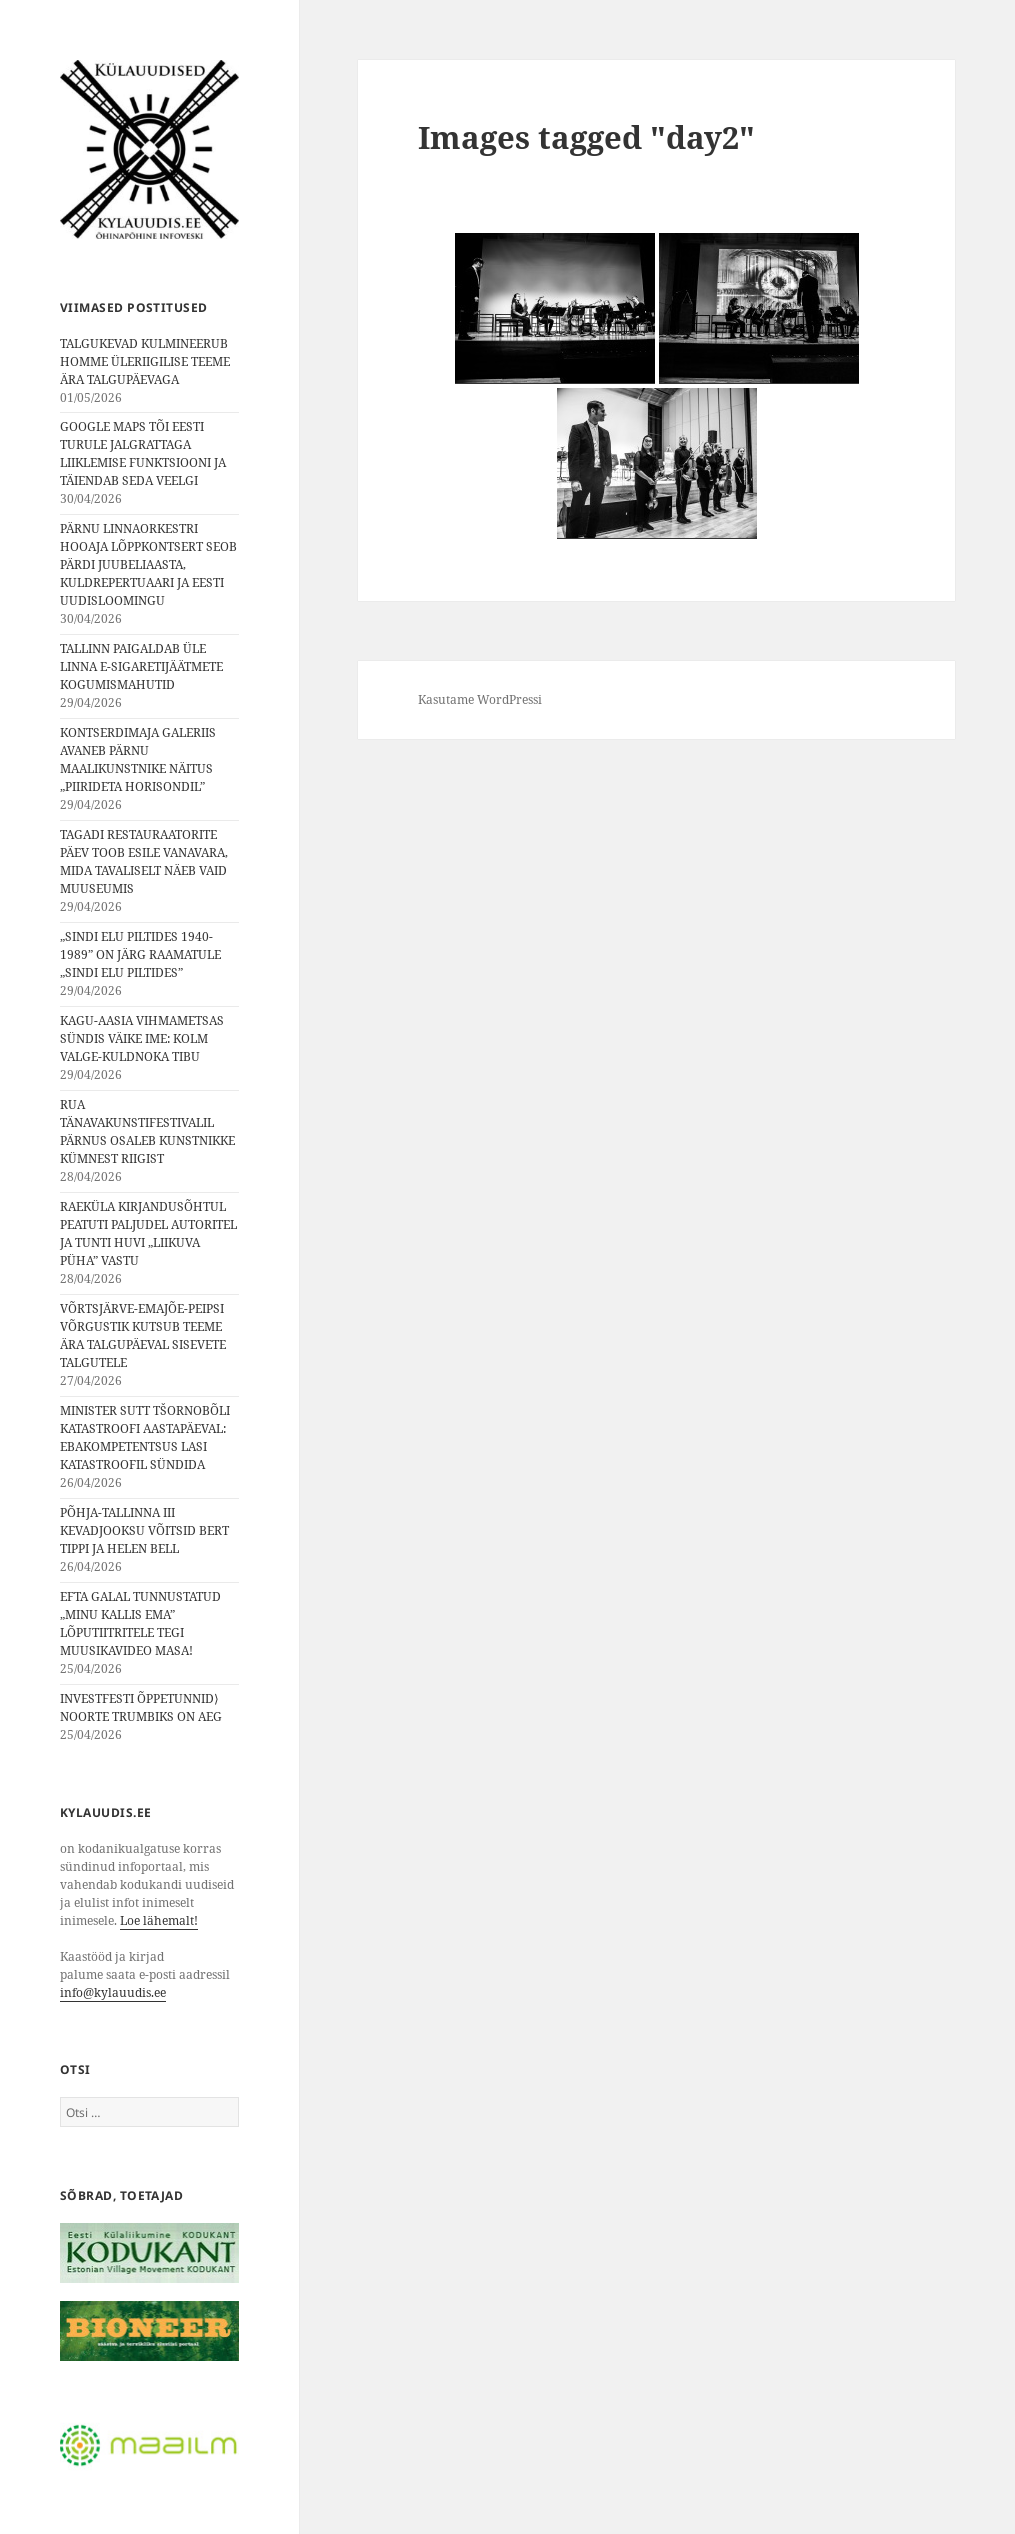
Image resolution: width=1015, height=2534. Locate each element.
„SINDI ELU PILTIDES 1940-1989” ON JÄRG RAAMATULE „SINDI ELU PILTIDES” (140, 954)
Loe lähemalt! (159, 1920)
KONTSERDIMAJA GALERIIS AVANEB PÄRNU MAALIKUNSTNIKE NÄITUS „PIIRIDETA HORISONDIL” (138, 759)
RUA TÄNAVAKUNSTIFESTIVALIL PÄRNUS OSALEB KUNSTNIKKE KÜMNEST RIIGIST (147, 1131)
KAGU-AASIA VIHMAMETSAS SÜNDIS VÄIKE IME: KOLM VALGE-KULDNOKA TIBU (142, 1038)
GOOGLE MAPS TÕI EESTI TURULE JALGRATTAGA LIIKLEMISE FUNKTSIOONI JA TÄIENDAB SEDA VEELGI (143, 453)
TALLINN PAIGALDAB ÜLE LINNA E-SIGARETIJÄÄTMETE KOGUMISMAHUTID (141, 666)
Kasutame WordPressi (480, 699)
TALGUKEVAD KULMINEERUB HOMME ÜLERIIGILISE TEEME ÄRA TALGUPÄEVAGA (145, 361)
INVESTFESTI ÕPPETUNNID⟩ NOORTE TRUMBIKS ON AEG (141, 1707)
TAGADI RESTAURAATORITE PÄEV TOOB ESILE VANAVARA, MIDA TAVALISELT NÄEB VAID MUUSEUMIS (144, 861)
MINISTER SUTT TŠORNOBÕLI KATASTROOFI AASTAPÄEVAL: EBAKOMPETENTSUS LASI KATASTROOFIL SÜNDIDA (145, 1437)
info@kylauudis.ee (113, 1992)
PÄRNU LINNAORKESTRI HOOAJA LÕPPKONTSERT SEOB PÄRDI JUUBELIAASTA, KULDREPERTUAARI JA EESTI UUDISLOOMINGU (148, 564)
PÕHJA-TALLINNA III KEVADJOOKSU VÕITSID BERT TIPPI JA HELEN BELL (144, 1530)
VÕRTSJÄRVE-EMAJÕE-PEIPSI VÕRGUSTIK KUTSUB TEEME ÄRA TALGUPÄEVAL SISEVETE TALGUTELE (143, 1335)
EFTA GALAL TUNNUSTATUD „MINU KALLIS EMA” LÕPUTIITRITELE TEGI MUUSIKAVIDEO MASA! (140, 1623)
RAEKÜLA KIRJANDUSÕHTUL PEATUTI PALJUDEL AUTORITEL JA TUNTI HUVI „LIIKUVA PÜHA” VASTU (148, 1233)
